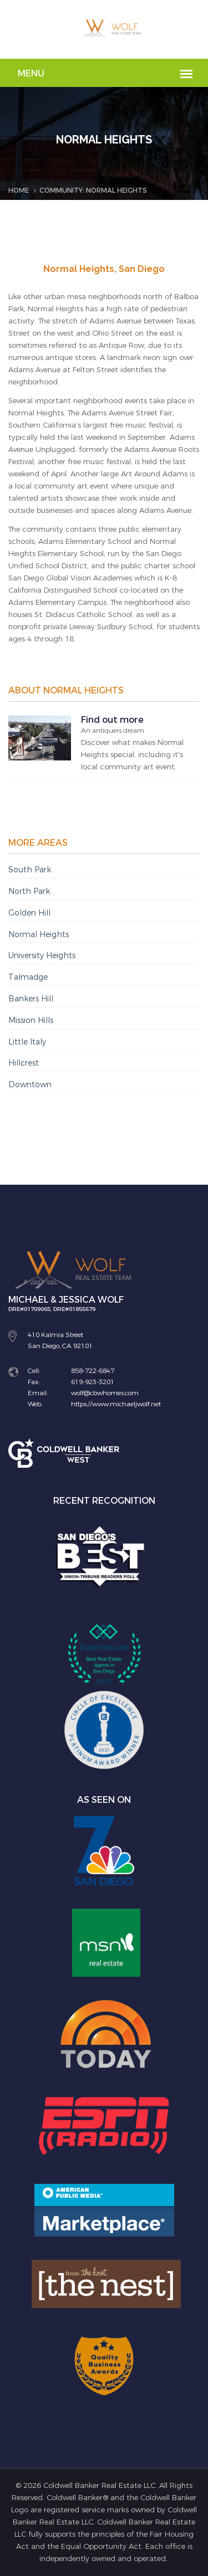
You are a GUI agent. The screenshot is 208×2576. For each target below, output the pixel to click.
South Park (29, 870)
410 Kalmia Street (55, 1334)
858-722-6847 (92, 1370)
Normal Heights (38, 934)
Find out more (112, 720)
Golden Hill (29, 913)
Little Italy (27, 1042)
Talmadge (28, 977)
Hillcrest (23, 1063)
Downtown (30, 1084)
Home (18, 190)
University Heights (41, 955)
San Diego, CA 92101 (60, 1345)
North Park (29, 891)
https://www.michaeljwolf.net (116, 1404)
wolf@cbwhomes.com (105, 1393)
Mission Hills (30, 1020)
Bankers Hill (30, 999)
